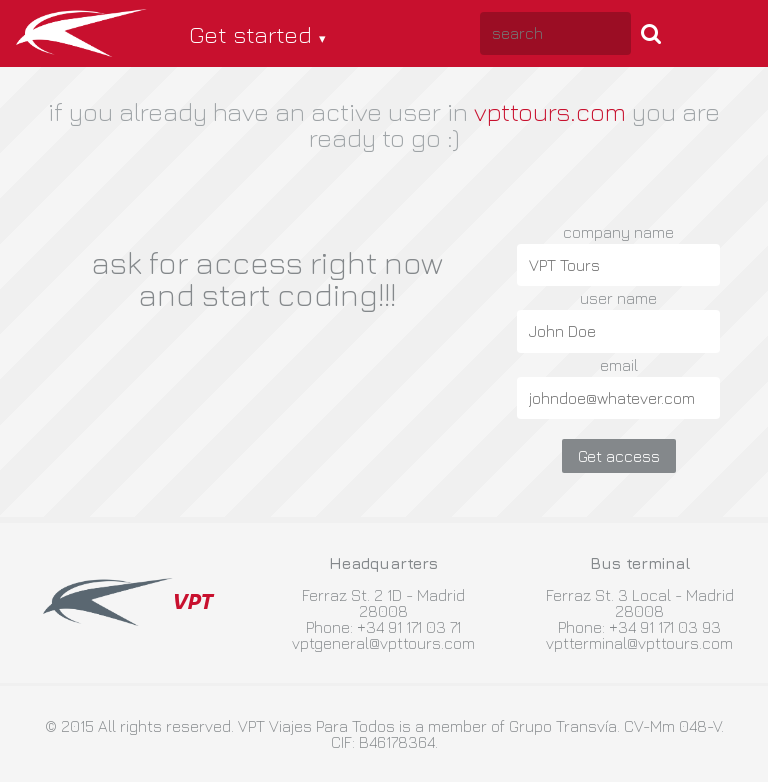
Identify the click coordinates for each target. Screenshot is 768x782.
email (619, 365)
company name (618, 232)
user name (618, 298)
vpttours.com (550, 111)
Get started (250, 34)
